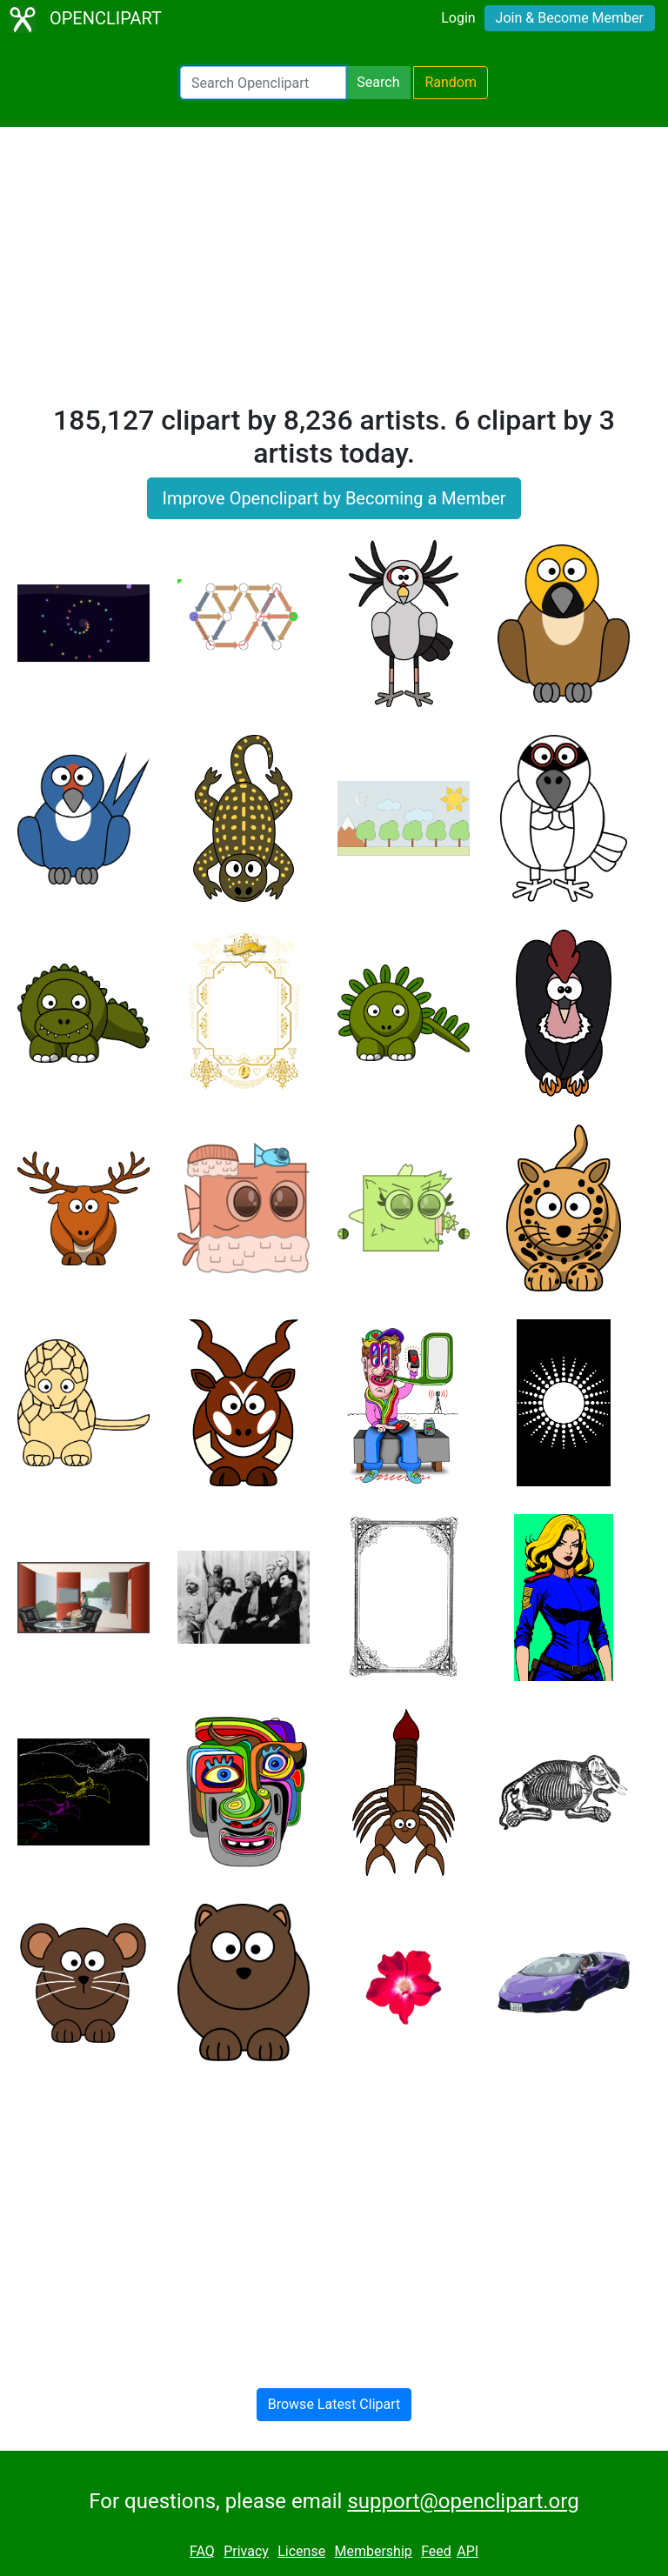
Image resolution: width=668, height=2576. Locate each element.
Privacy (246, 2551)
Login (458, 18)
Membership (372, 2551)
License (301, 2551)
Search (378, 82)
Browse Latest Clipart (334, 2404)
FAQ (202, 2551)
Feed (436, 2551)
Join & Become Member (570, 18)
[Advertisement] (334, 273)
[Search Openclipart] (263, 82)
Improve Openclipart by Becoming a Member (333, 498)
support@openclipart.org (462, 2501)
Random (450, 82)
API (467, 2551)
